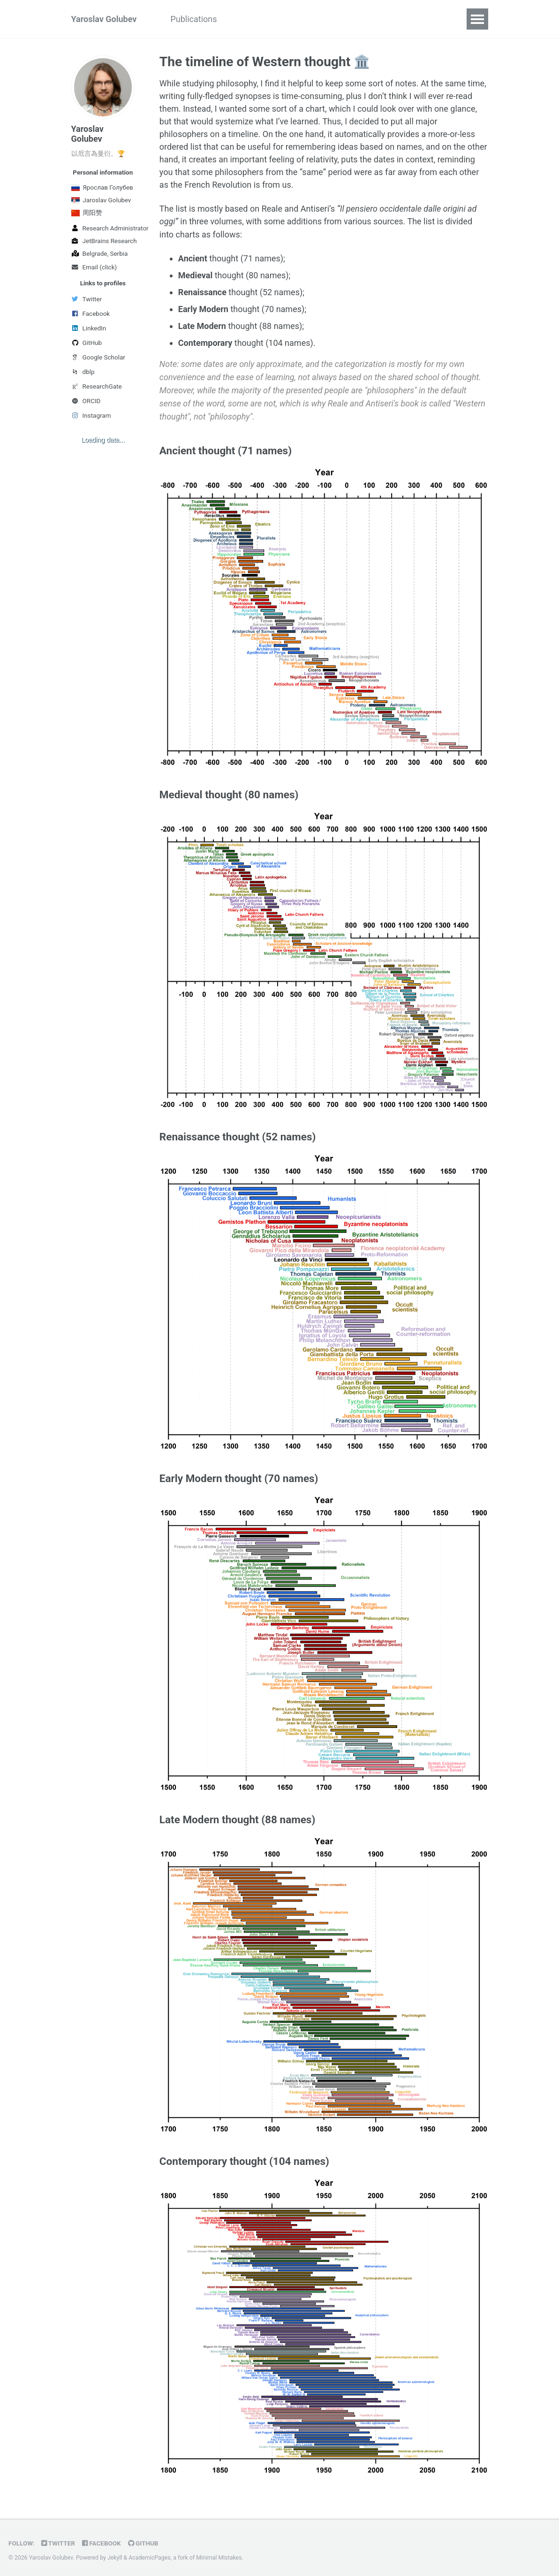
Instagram (91, 415)
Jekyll (114, 2554)
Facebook (90, 313)
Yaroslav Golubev (104, 19)
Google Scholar (98, 357)
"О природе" (332, 19)
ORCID (86, 401)
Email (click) (94, 267)
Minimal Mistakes (219, 2554)
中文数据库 (393, 19)
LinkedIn (88, 328)
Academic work (263, 19)
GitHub (86, 342)
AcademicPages (149, 2554)
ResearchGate (96, 386)
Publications (193, 19)
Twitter (86, 299)
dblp (83, 371)
